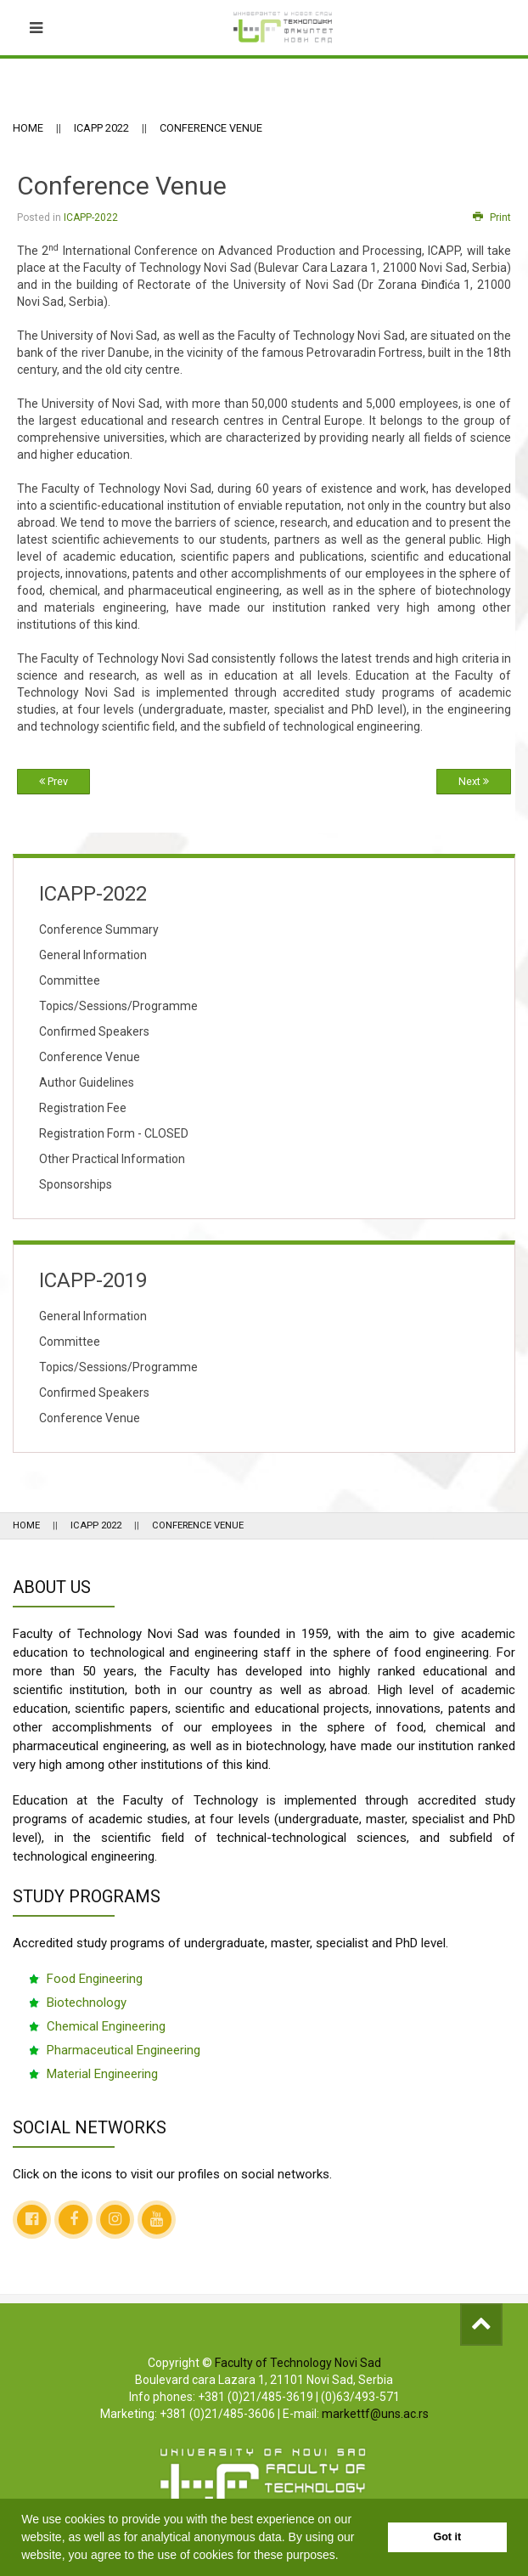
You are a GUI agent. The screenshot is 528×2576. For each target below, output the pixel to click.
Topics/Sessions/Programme (118, 1006)
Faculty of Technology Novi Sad (298, 2363)
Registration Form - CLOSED (113, 1133)
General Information (93, 955)
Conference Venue (89, 1057)
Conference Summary (99, 929)
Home (28, 127)
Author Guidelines (86, 1082)
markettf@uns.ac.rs (375, 2414)
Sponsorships (75, 1184)
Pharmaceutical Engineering (123, 2050)
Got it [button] (447, 2537)
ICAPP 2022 (101, 127)
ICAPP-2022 (91, 217)
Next (473, 781)
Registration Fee (82, 1108)
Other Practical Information (112, 1159)
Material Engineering (102, 2074)
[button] (344, 2556)
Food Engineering (95, 1978)
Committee (69, 980)
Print (492, 217)
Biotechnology (86, 2002)
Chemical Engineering (106, 2026)
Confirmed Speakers (94, 1031)
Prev (53, 781)
